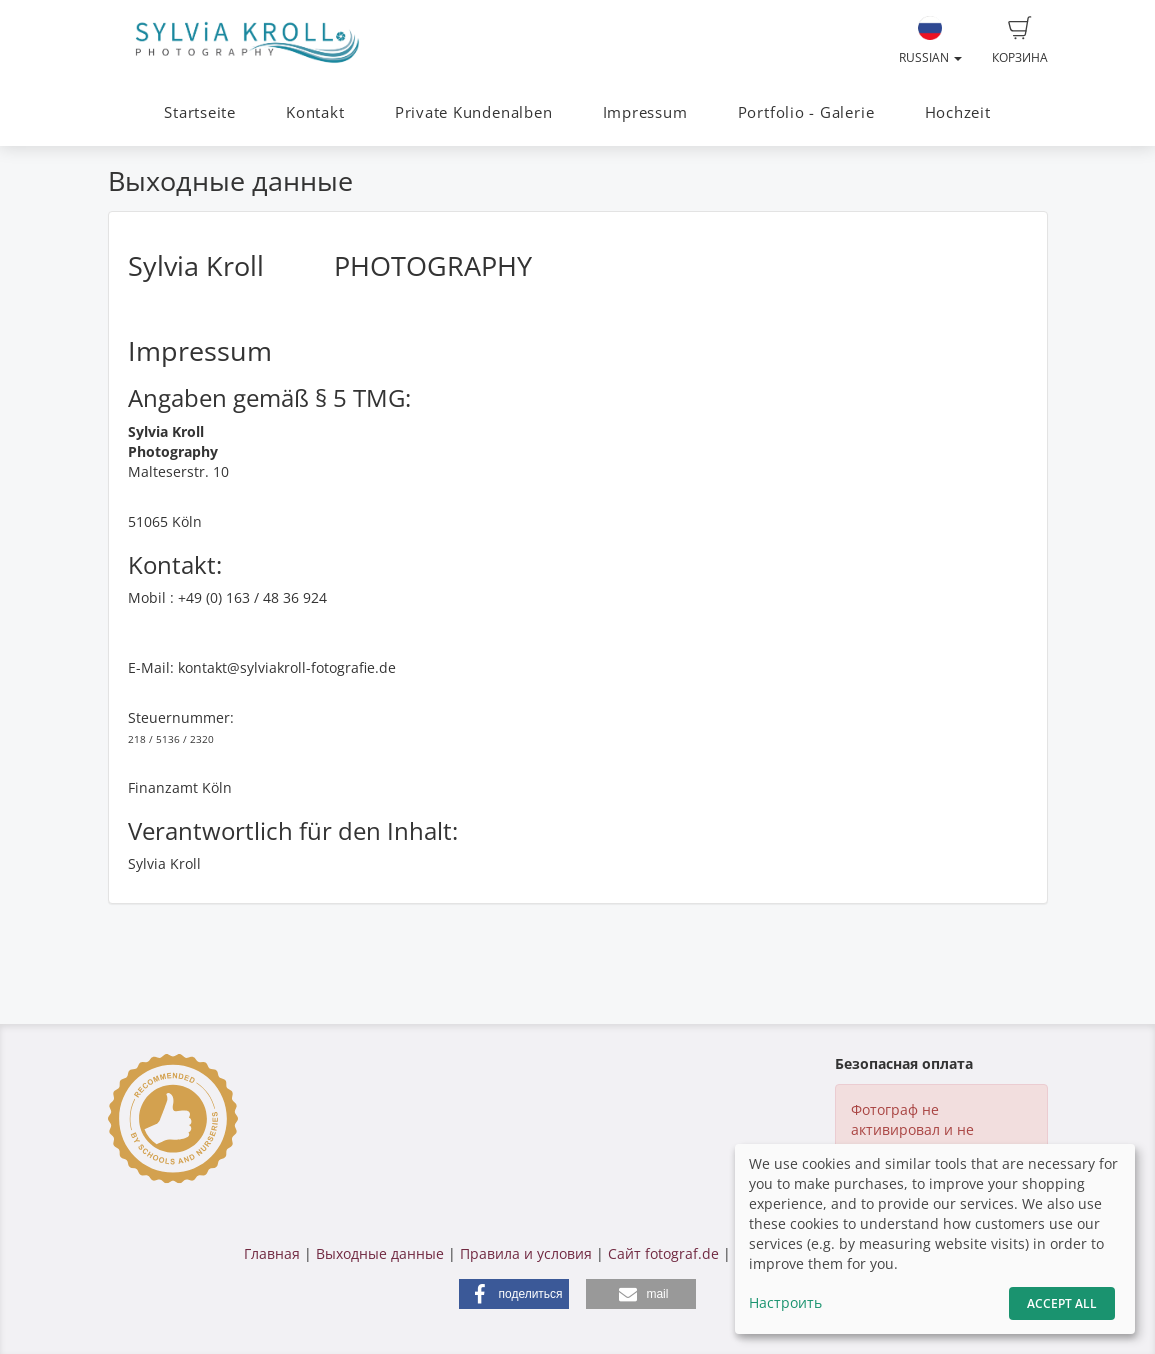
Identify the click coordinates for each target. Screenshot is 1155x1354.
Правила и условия (526, 1253)
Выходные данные (380, 1253)
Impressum (645, 112)
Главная (272, 1253)
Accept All (1062, 1303)
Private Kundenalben (474, 112)
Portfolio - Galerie (806, 112)
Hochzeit (958, 112)
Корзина (1020, 41)
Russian (930, 41)
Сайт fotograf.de (663, 1253)
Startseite (200, 112)
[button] (514, 1294)
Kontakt (315, 112)
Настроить (785, 1302)
